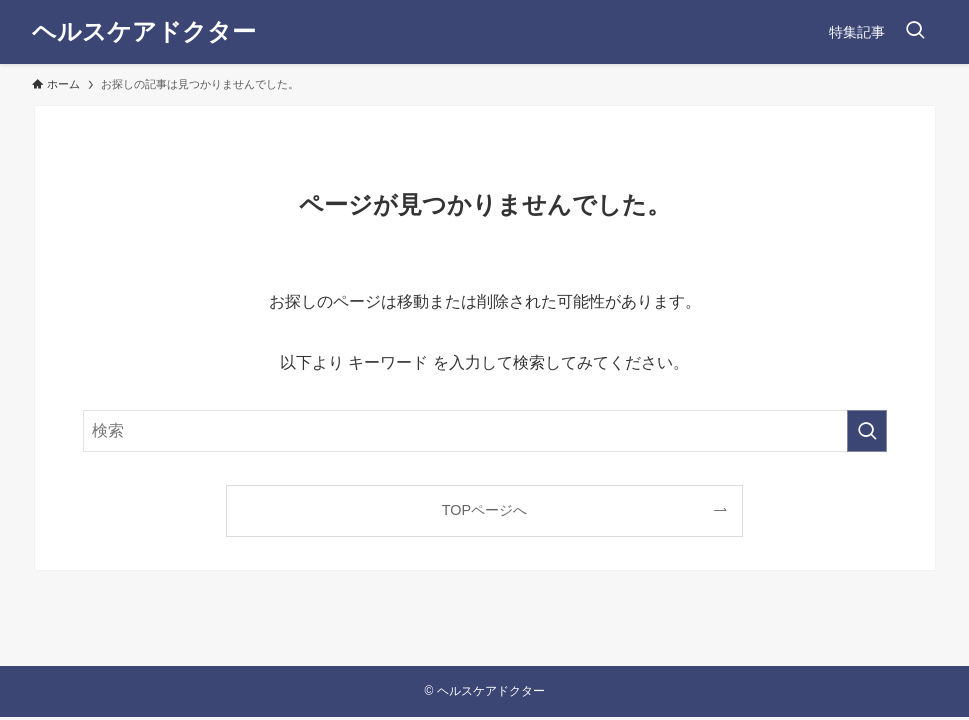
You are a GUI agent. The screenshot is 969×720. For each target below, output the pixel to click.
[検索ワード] (485, 431)
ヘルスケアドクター (144, 32)
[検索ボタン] (915, 32)
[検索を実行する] (867, 431)
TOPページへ (484, 510)
